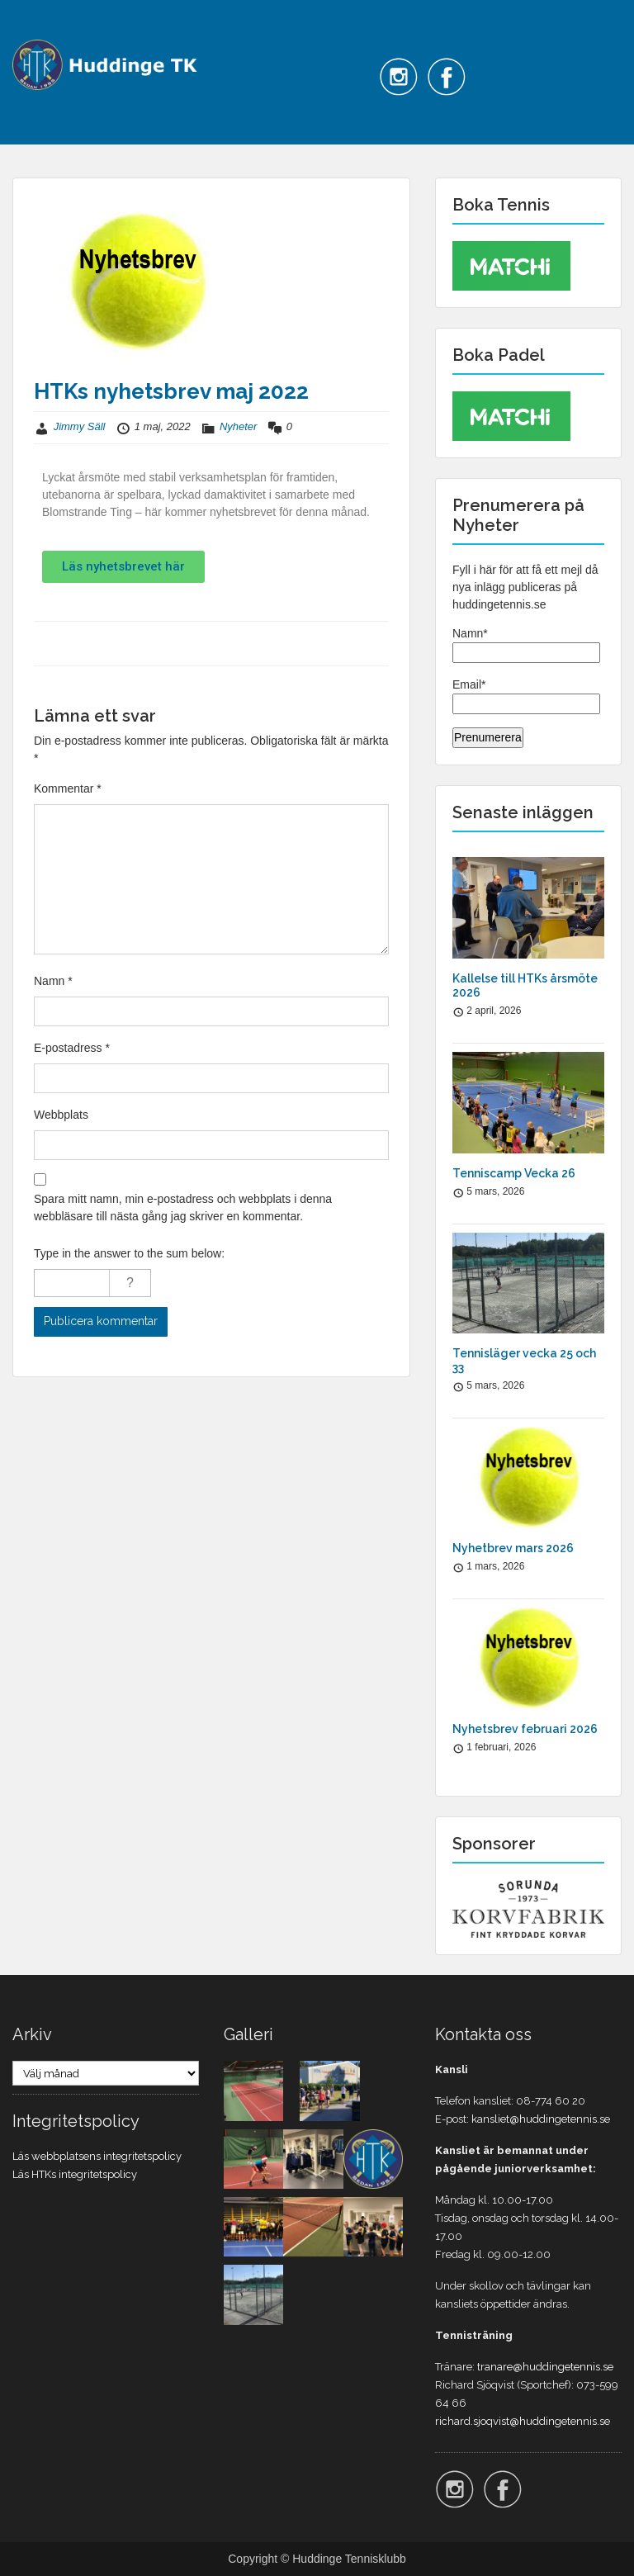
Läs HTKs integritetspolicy (74, 2174)
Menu (29, 28)
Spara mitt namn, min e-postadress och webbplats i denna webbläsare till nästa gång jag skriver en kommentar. (183, 1207)
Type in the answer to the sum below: (129, 1253)
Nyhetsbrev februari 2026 (525, 1728)
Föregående (75, 643)
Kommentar (68, 788)
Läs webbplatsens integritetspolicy (97, 2156)
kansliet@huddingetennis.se (540, 2119)
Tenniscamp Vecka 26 (513, 1173)
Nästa (363, 643)
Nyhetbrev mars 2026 (513, 1548)
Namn (53, 980)
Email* (526, 696)
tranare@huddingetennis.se (545, 2367)
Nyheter (239, 426)
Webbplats (61, 1114)
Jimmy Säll (80, 426)
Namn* (526, 645)
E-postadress (72, 1047)
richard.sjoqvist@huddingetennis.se (522, 2421)
